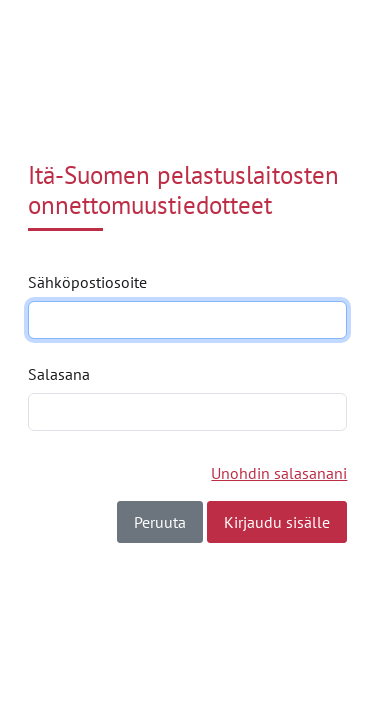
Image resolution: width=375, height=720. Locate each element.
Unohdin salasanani (279, 473)
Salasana (59, 374)
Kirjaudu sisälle (277, 522)
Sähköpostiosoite (87, 282)
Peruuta (160, 522)
